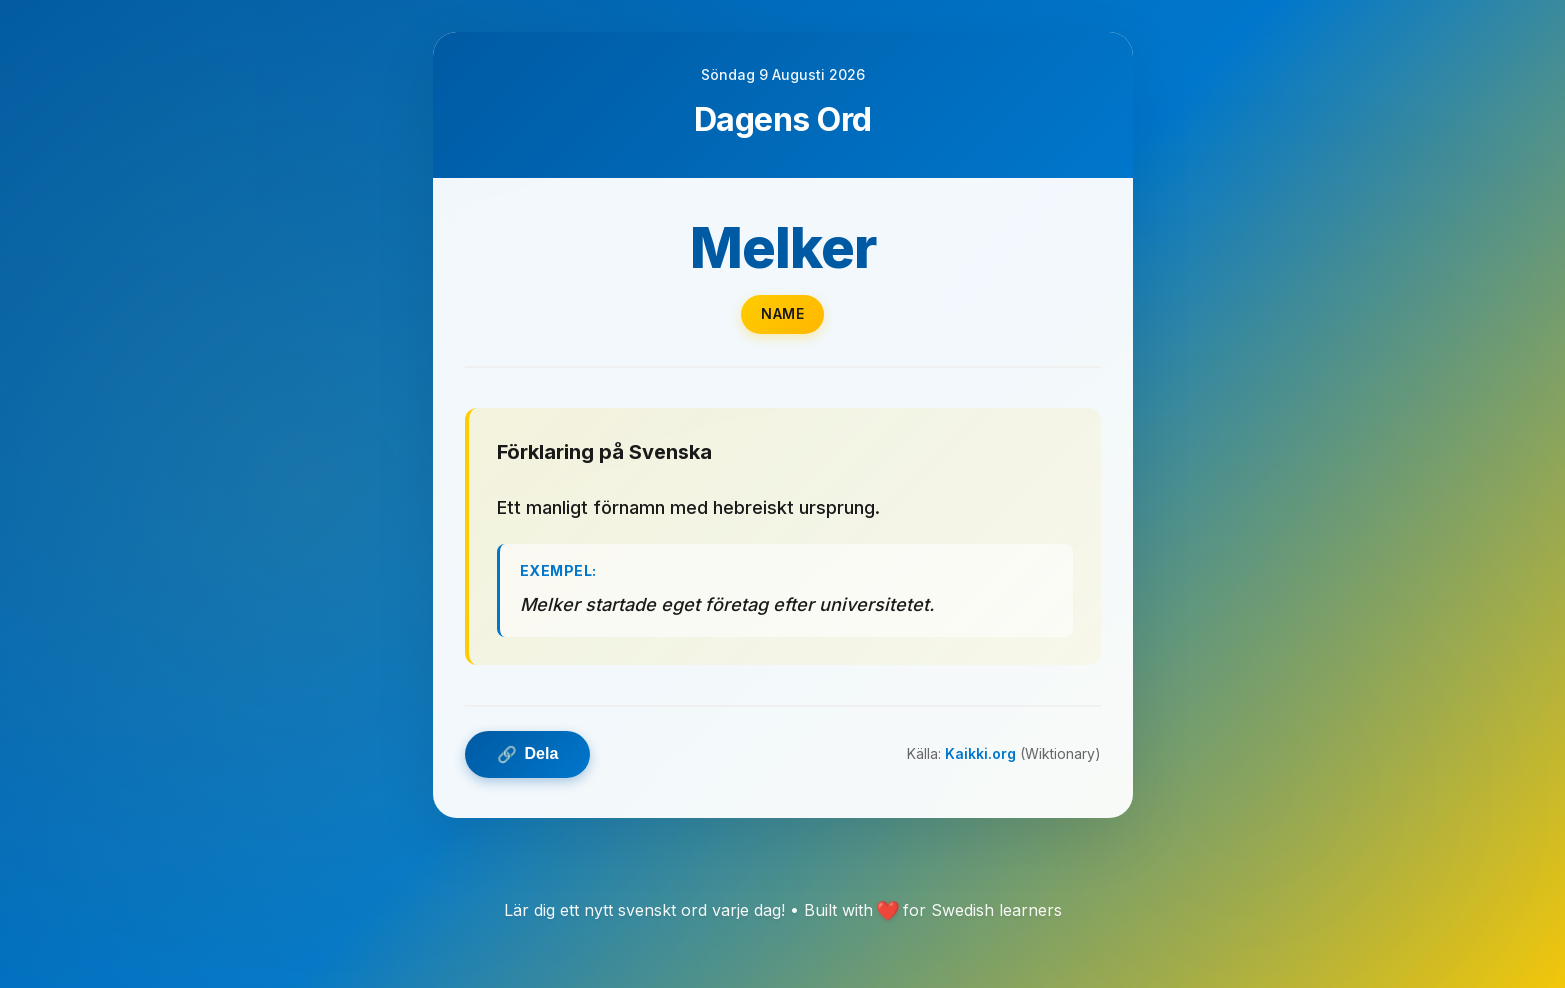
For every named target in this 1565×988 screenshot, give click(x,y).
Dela (528, 754)
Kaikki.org (980, 753)
